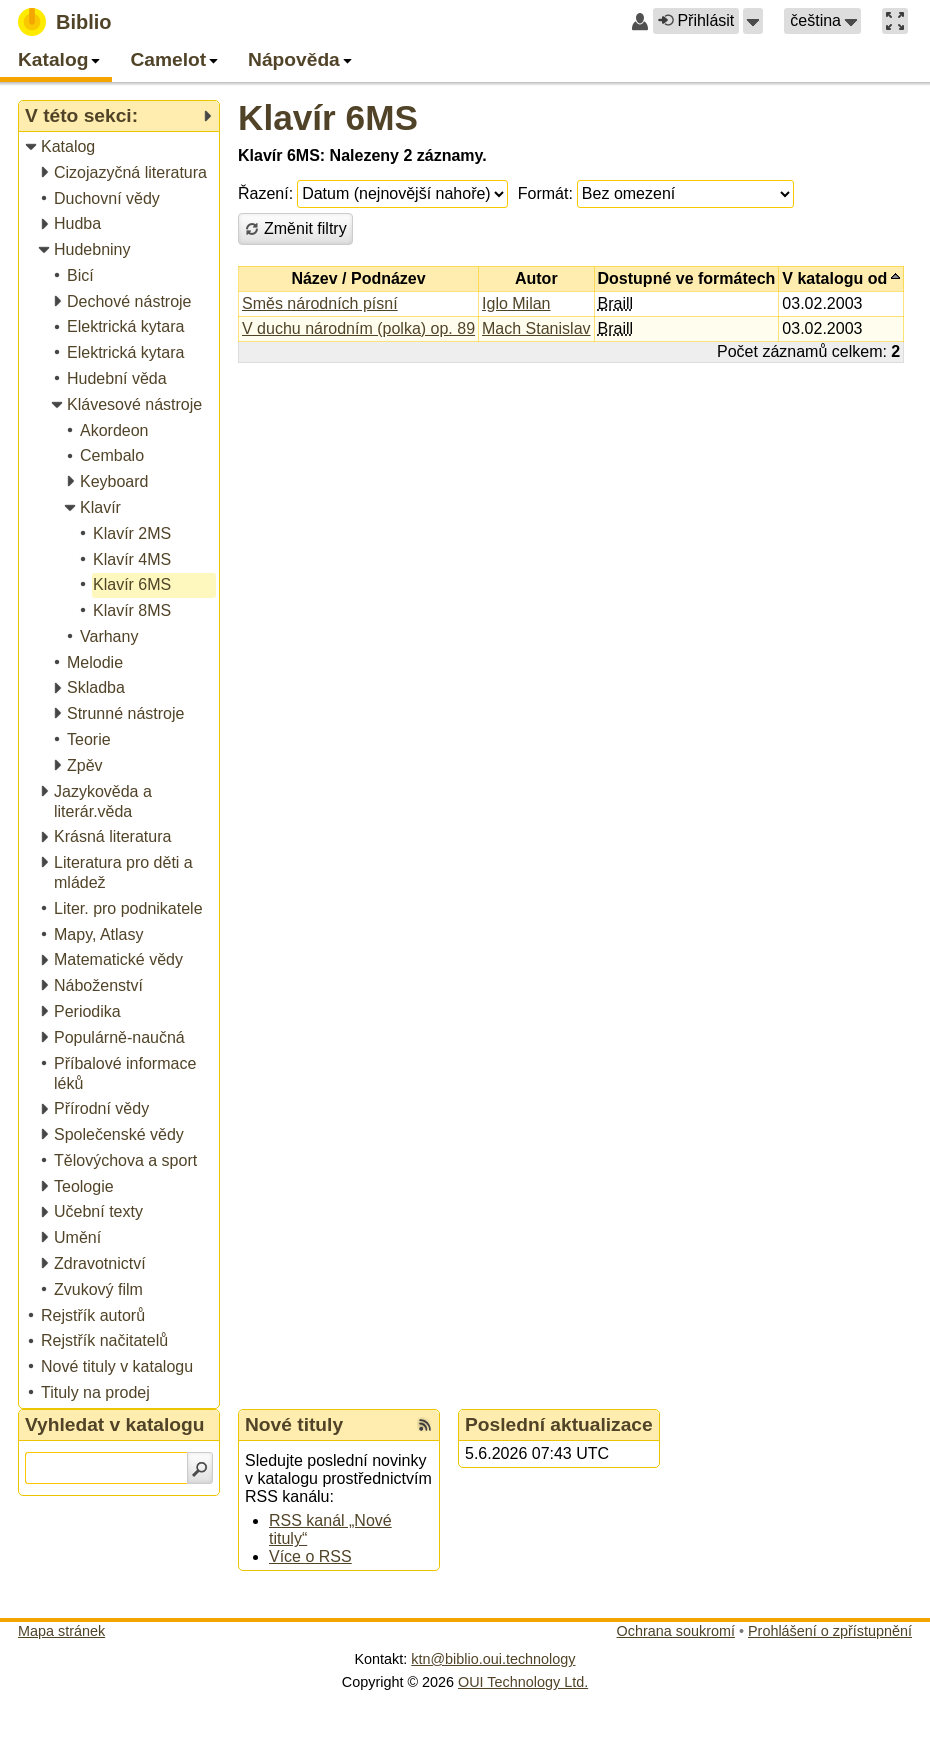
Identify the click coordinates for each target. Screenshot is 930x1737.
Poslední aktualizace (559, 1424)
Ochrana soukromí (676, 1631)
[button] (753, 21)
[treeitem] (120, 147)
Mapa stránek (61, 1631)
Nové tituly (294, 1424)
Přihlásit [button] (696, 20)
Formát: (545, 193)
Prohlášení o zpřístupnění (830, 1631)
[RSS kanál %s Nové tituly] (425, 1425)
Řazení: (265, 193)
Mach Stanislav (536, 328)
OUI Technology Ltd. (523, 1682)
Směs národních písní (320, 303)
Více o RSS (310, 1556)
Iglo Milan (516, 303)
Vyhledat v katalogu (115, 1424)
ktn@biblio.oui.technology (493, 1659)
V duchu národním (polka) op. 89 (358, 328)
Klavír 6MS (328, 117)
